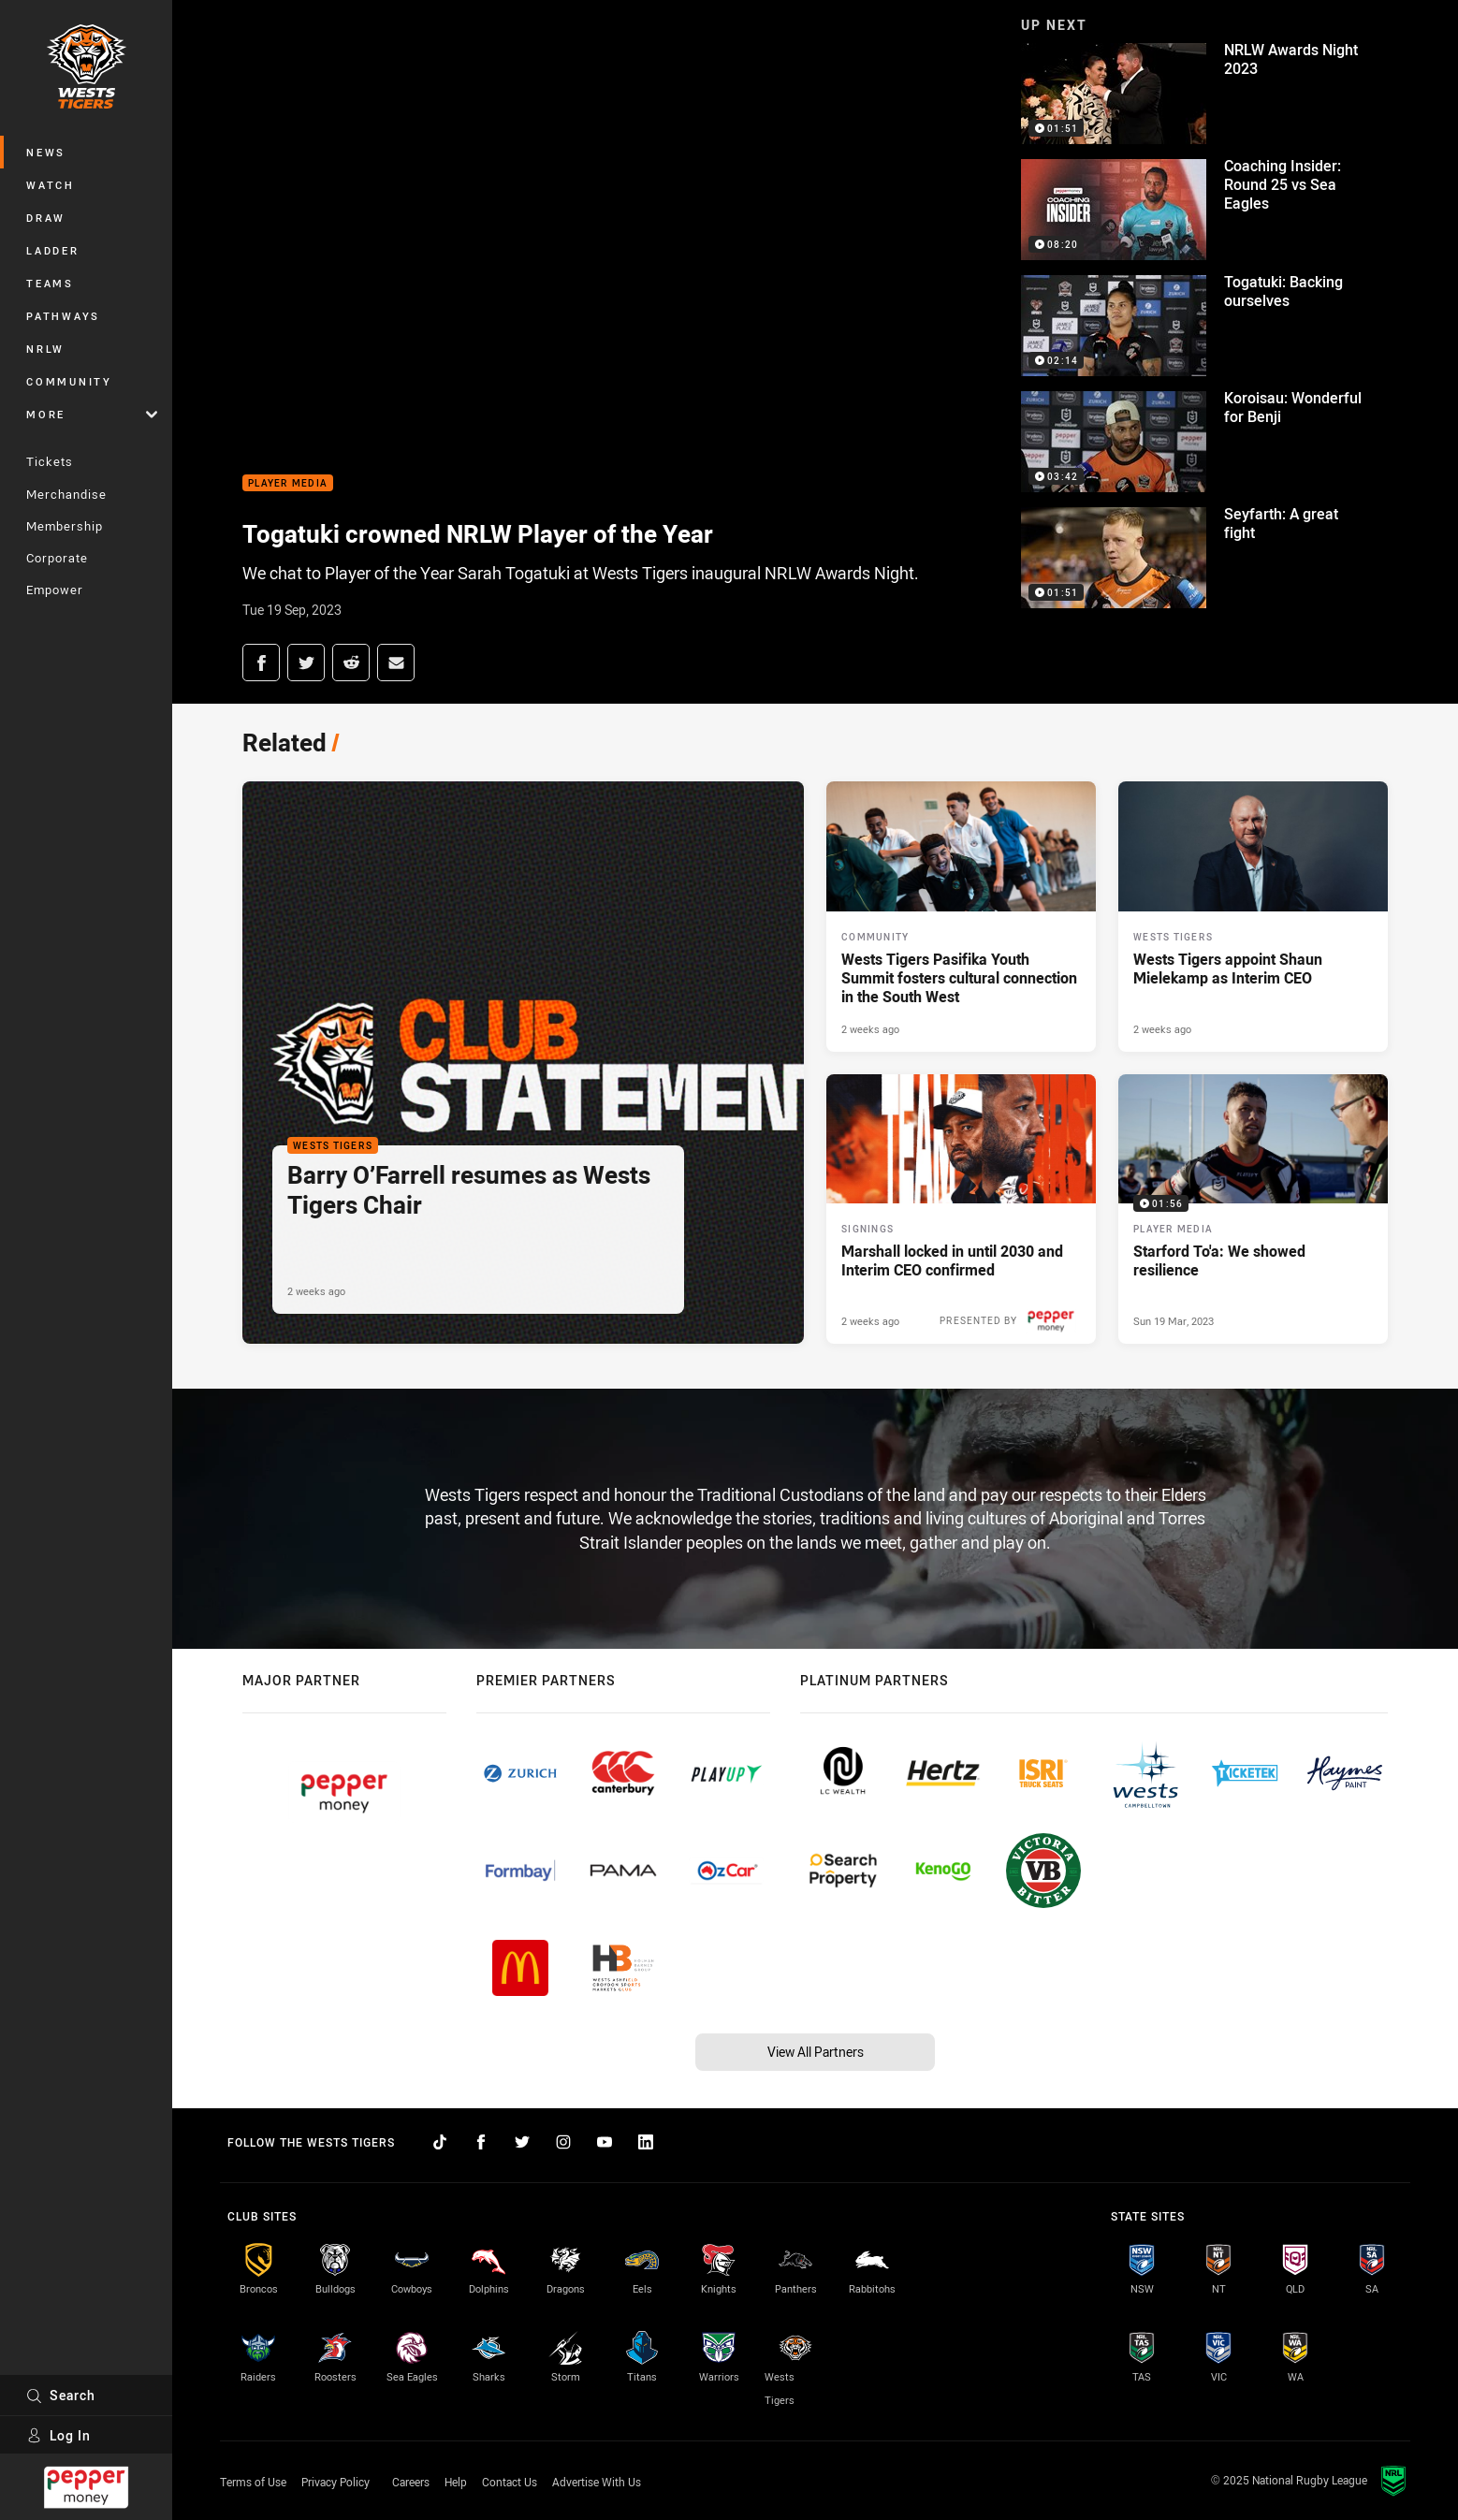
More (91, 414)
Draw (46, 218)
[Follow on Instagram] (563, 2142)
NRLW (45, 349)
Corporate (57, 557)
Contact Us (509, 2481)
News (46, 152)
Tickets (49, 461)
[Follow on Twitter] (522, 2142)
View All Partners (815, 2052)
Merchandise (66, 494)
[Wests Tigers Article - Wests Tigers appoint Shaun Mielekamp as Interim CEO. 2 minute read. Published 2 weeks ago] (1253, 916)
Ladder (53, 250)
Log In (58, 2435)
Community (69, 381)
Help (456, 2481)
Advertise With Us (596, 2481)
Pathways (63, 316)
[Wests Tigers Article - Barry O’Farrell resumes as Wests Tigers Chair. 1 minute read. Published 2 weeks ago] (523, 1062)
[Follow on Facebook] (481, 2142)
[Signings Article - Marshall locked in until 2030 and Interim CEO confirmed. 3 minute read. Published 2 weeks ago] (961, 1209)
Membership (64, 525)
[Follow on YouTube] (604, 2142)
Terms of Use (253, 2481)
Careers (411, 2481)
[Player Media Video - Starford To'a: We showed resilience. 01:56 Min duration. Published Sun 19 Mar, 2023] (1253, 1209)
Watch (50, 185)
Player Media (288, 483)
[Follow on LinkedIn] (645, 2142)
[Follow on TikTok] (439, 2142)
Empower (54, 589)
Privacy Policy (335, 2481)
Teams (50, 283)
